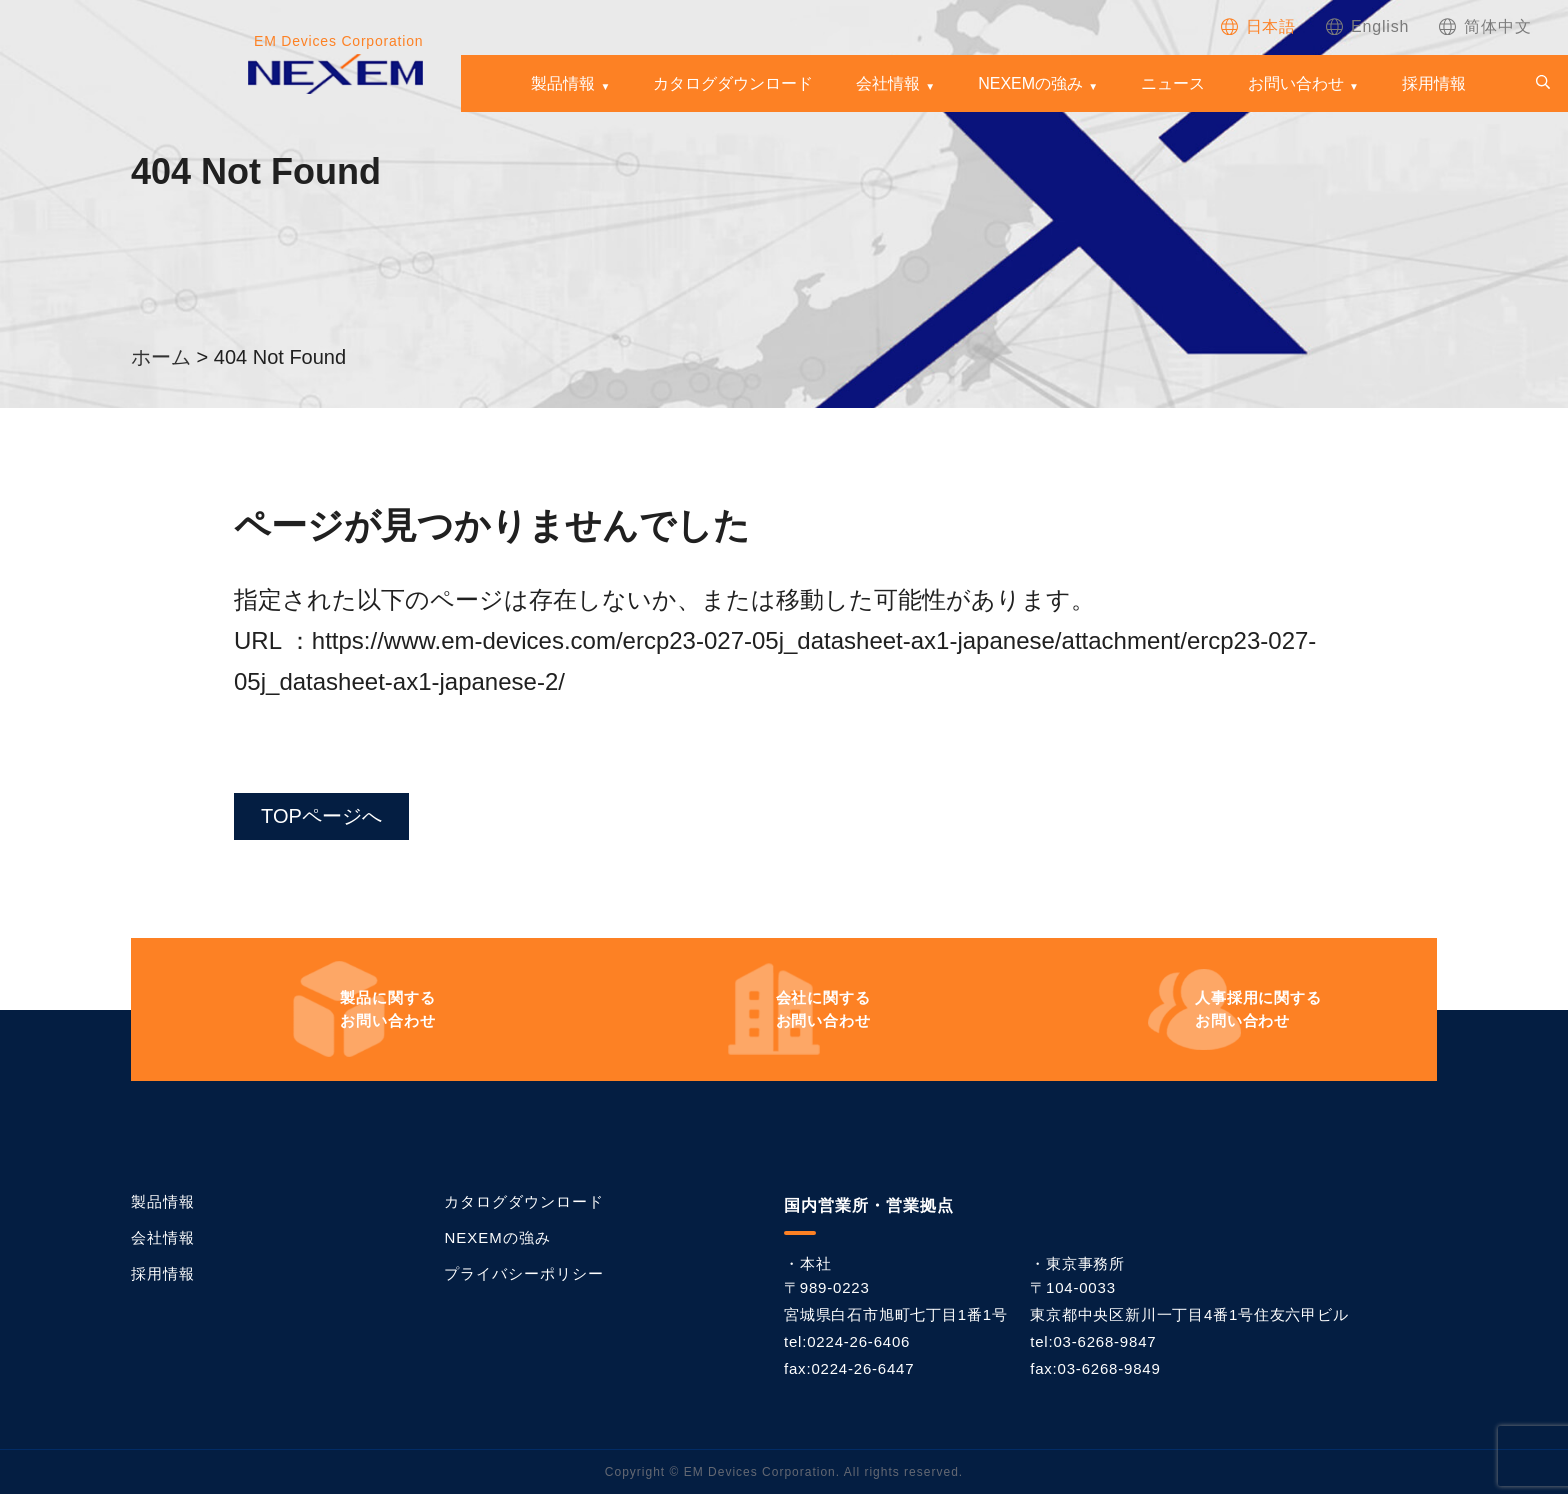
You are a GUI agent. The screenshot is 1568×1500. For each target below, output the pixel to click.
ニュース (1173, 84)
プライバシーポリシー (524, 1279)
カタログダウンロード (733, 84)
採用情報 (1434, 84)
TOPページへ (332, 819)
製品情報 (563, 84)
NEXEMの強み (1030, 84)
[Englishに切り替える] (1367, 26)
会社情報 (888, 84)
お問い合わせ (1296, 84)
